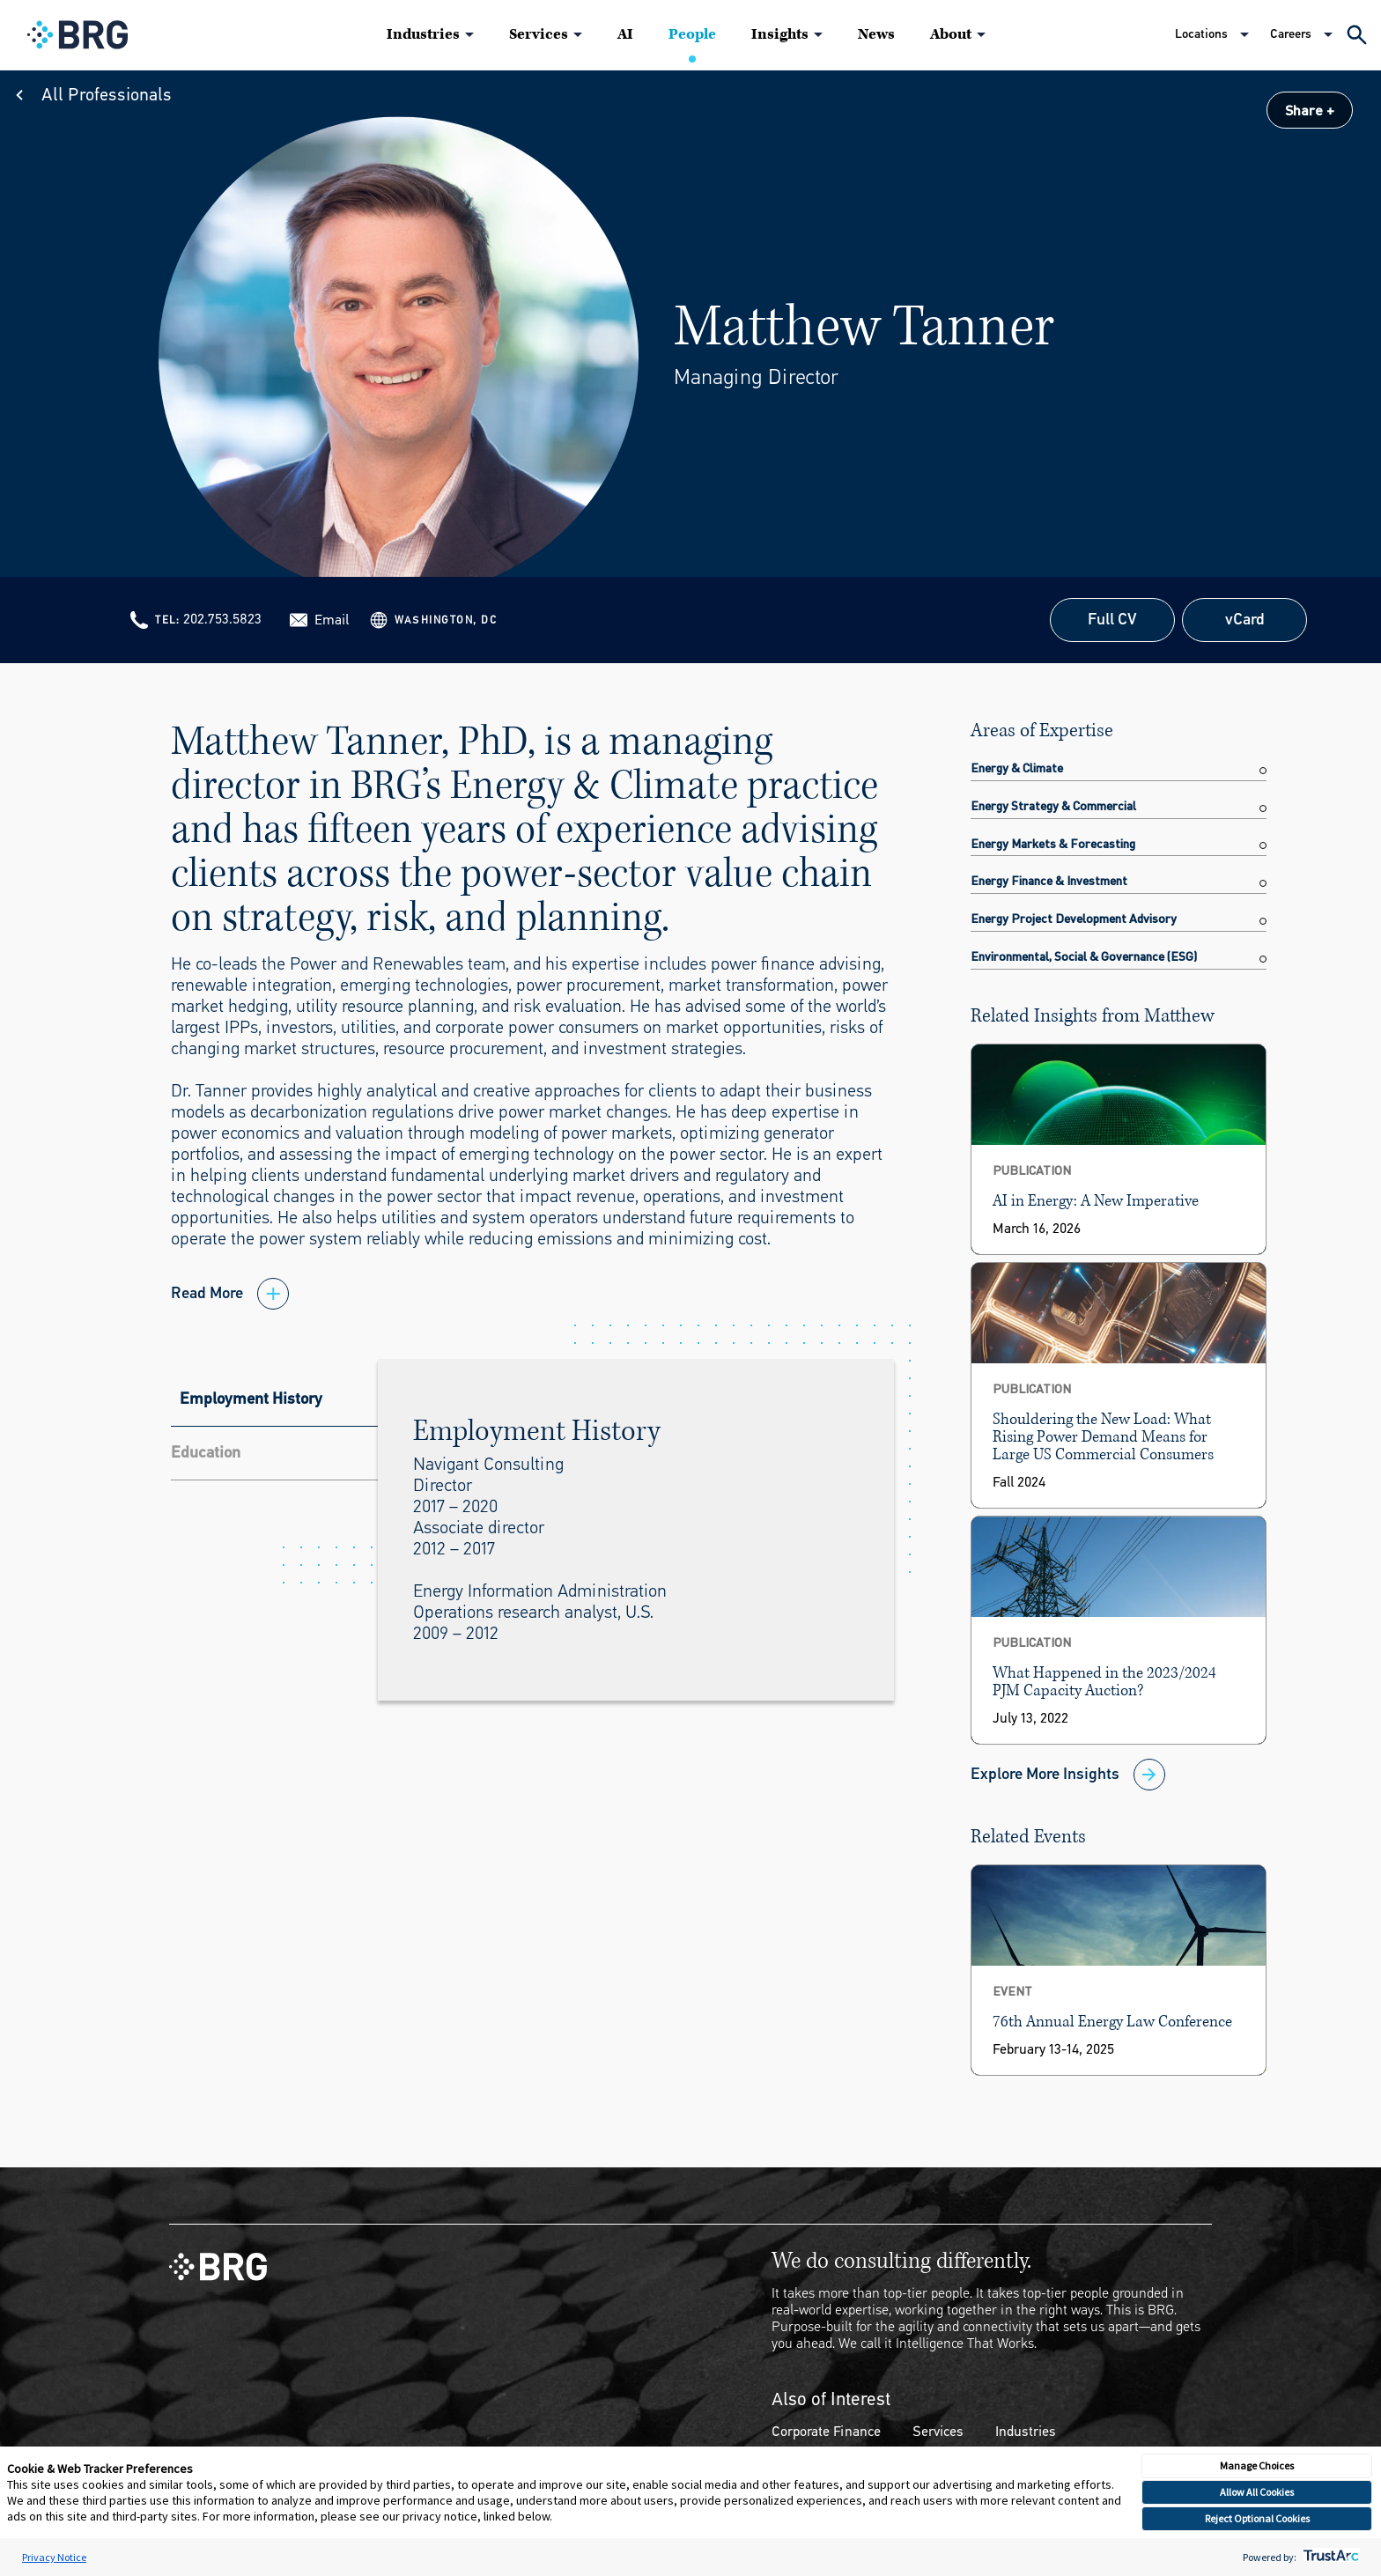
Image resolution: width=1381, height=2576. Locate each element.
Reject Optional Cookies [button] (1257, 2518)
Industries (423, 34)
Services (538, 34)
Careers (1290, 34)
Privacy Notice (54, 2557)
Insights (780, 34)
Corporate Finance (826, 2431)
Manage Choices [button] (1257, 2465)
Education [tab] (205, 1452)
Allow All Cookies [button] (1257, 2491)
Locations (1201, 34)
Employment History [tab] (251, 1398)
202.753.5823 (222, 618)
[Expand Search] (1357, 35)
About (950, 34)
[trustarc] (1329, 2557)
